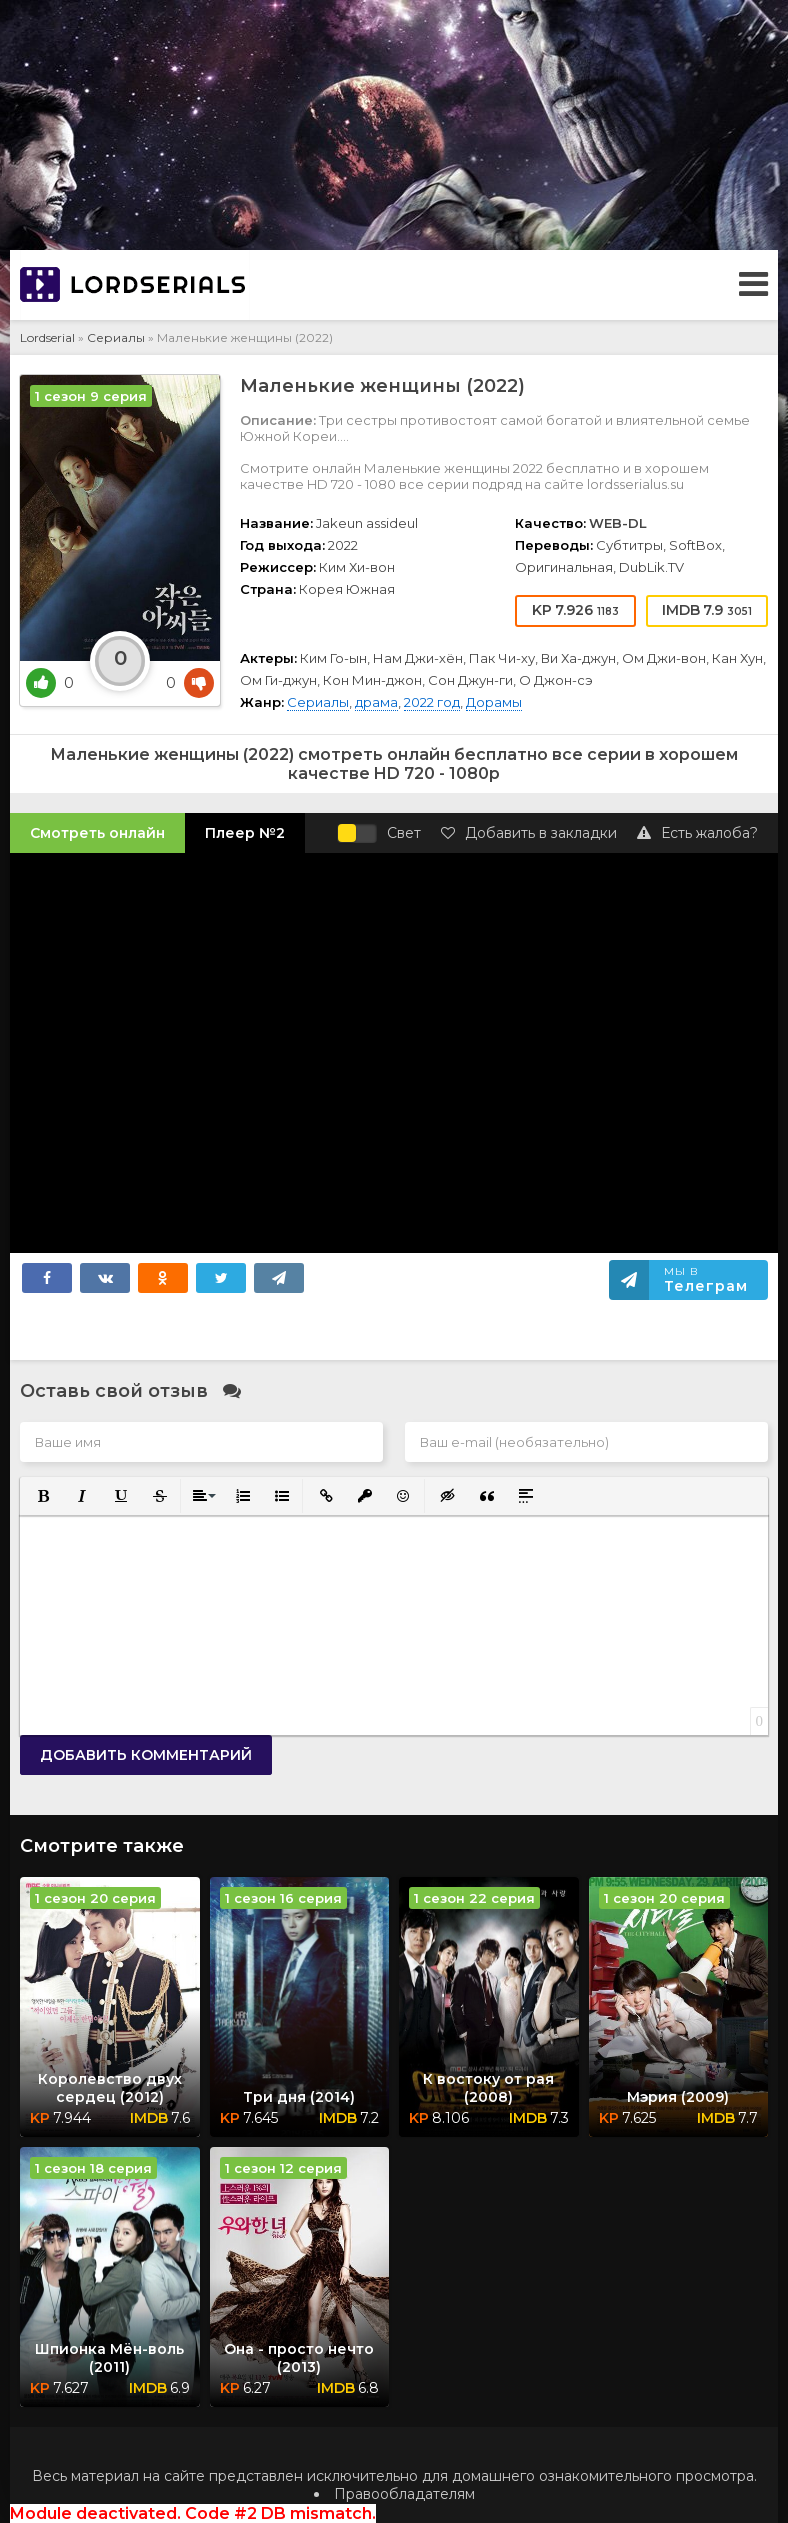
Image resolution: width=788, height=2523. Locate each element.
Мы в (706, 1280)
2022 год (432, 702)
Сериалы (116, 337)
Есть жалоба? (697, 833)
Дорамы (494, 702)
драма (376, 702)
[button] (41, 1494)
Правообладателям (404, 2494)
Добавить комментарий (146, 1755)
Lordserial (47, 337)
